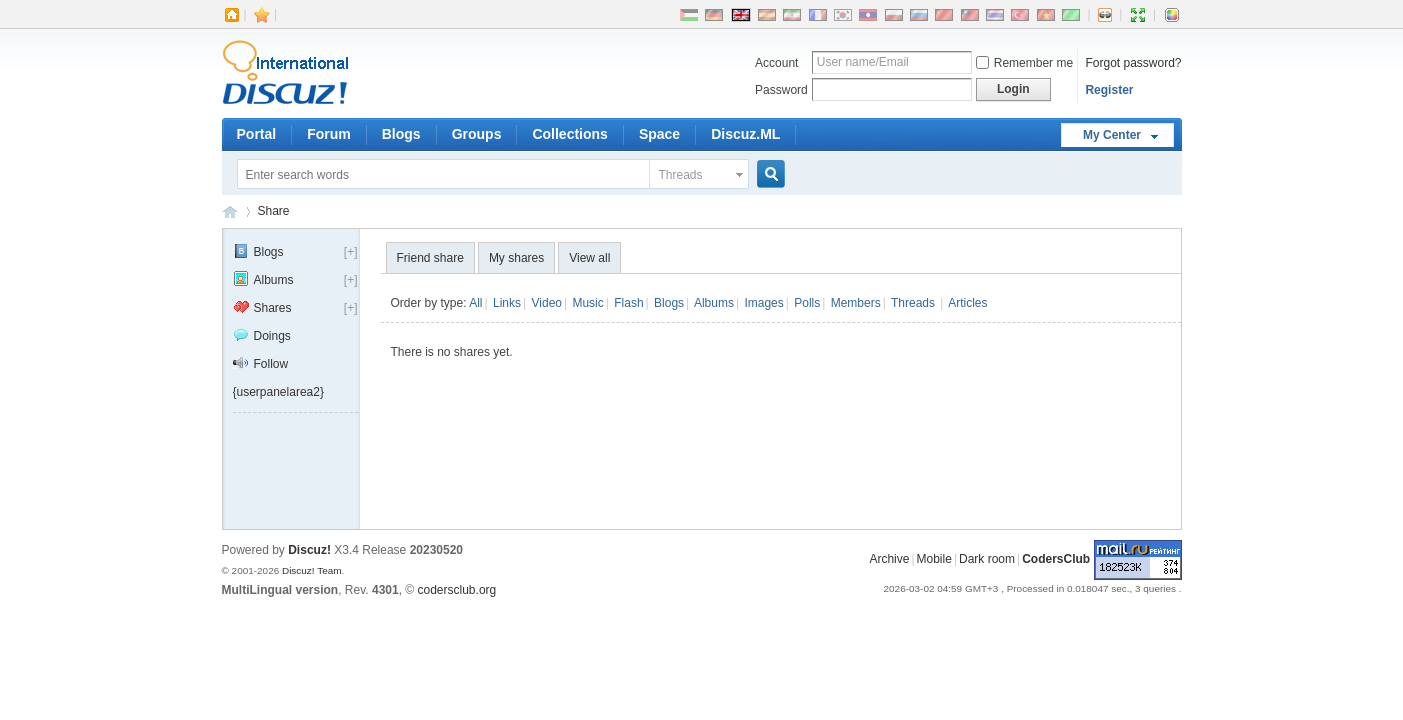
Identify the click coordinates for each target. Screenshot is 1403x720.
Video (547, 303)
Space (659, 134)
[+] (351, 252)
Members (856, 303)
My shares (516, 258)
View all (589, 258)
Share (274, 211)
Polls (807, 303)
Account (776, 63)
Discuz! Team (312, 570)
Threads (681, 175)
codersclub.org (457, 590)
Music (587, 303)
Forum (329, 134)
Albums (263, 280)
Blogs (401, 134)
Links (507, 303)
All (475, 303)
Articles (967, 303)
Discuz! (309, 550)
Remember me (1024, 63)
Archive (889, 559)
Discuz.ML (745, 134)
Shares (262, 308)
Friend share (430, 258)
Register (1109, 90)
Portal (257, 134)
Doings (262, 336)
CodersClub (230, 211)
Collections (569, 134)
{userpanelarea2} (278, 392)
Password (781, 90)
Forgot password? (1133, 63)
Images (763, 303)
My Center (1112, 135)
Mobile (934, 559)
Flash (628, 303)
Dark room (987, 559)
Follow (261, 364)
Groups (477, 134)
